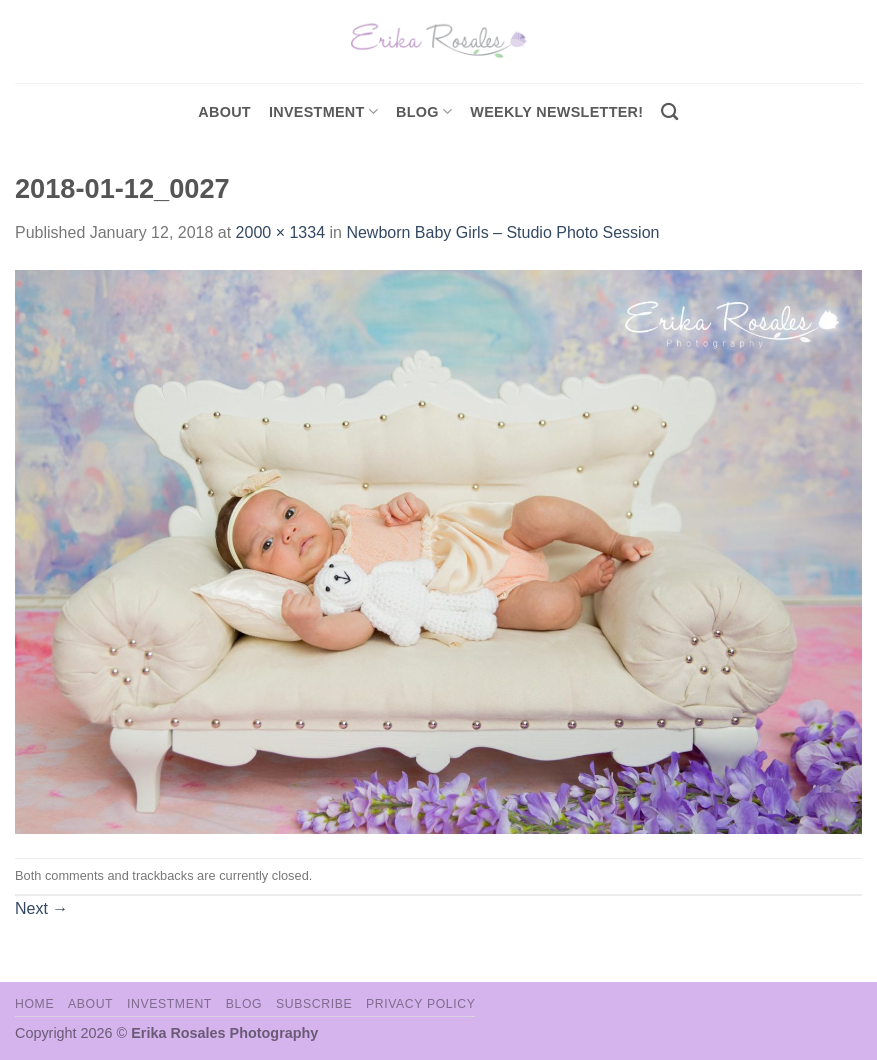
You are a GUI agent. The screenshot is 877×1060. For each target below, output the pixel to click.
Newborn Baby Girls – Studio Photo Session (502, 232)
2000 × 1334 (280, 232)
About (224, 112)
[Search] (669, 112)
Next (41, 908)
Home (34, 1004)
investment (323, 111)
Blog (424, 111)
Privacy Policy (420, 1004)
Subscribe (314, 1004)
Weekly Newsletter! (556, 112)
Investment (169, 1004)
